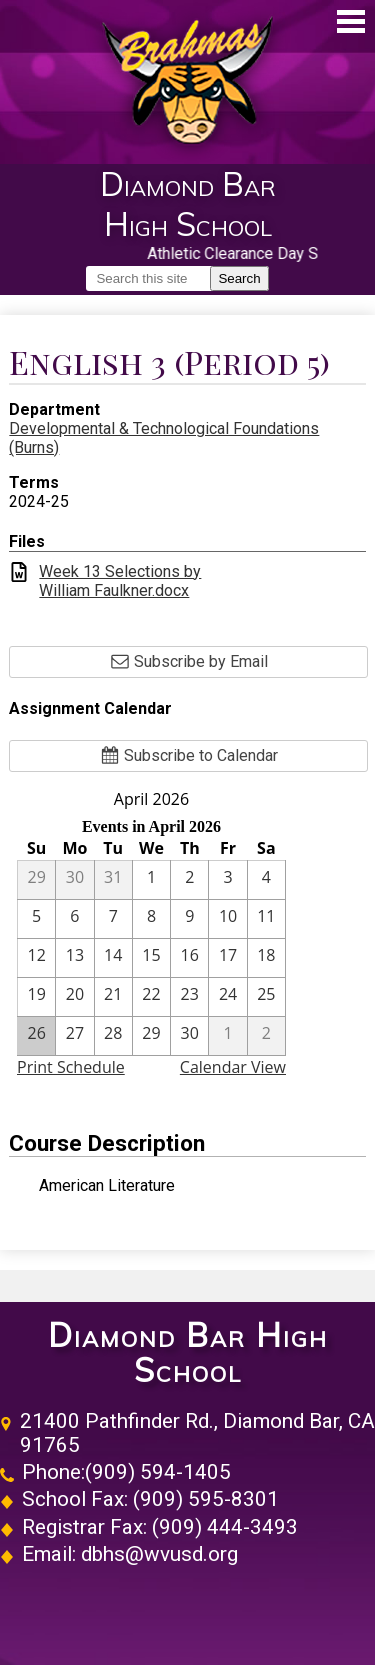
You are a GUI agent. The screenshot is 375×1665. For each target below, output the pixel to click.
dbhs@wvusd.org (159, 1554)
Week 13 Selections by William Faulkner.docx (120, 581)
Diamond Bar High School (188, 1353)
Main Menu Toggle (351, 21)
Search (239, 278)
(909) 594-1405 (158, 1472)
